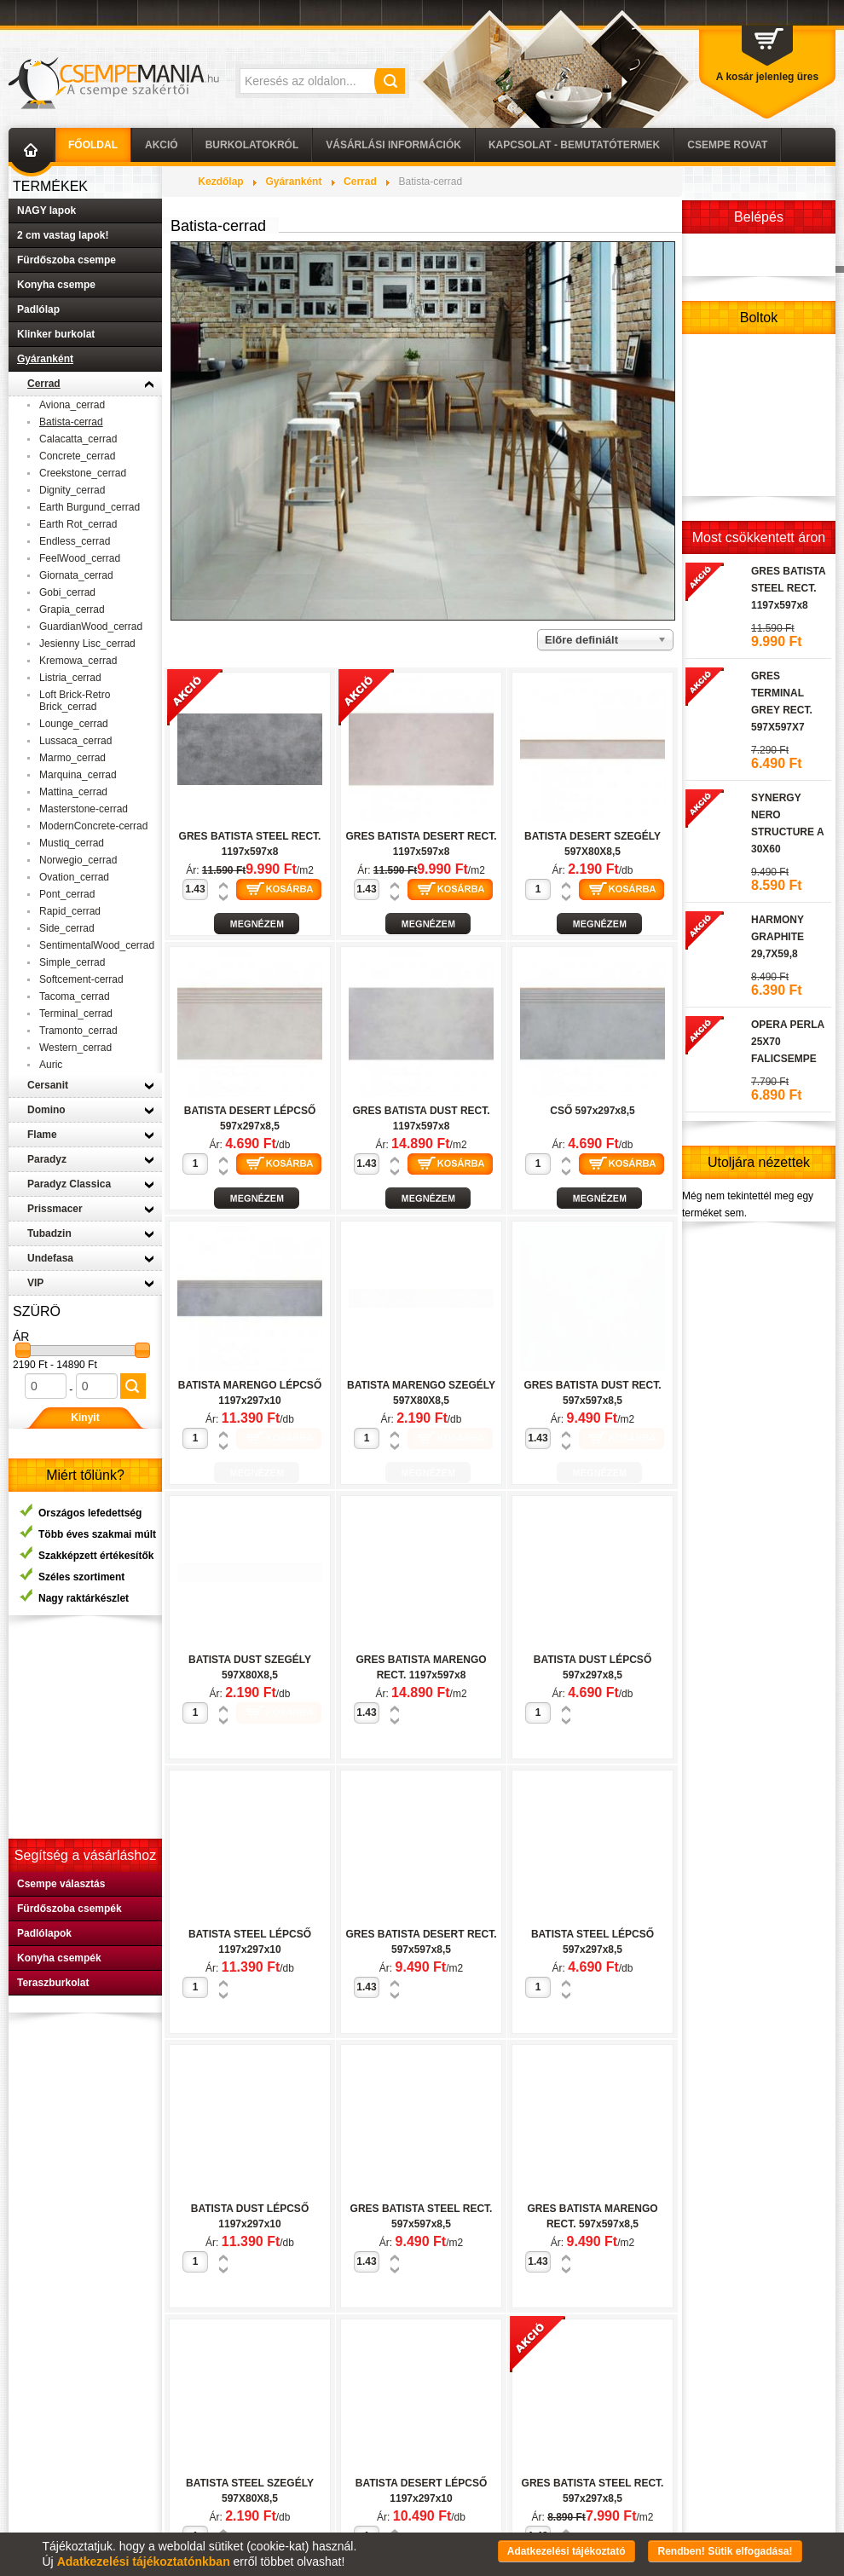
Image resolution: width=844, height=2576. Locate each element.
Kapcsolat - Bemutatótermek (574, 145)
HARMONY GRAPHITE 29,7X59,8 (777, 937)
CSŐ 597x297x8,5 (592, 1111)
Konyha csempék (59, 1958)
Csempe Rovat (727, 145)
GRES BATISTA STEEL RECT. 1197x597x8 (788, 588)
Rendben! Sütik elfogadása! (724, 2551)
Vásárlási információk (393, 145)
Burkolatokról (252, 145)
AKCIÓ (161, 145)
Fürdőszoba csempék (69, 1909)
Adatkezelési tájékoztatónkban (143, 2561)
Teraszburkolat (53, 1983)
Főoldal (93, 145)
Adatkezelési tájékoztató (566, 2551)
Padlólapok (44, 1933)
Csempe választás (61, 1884)
